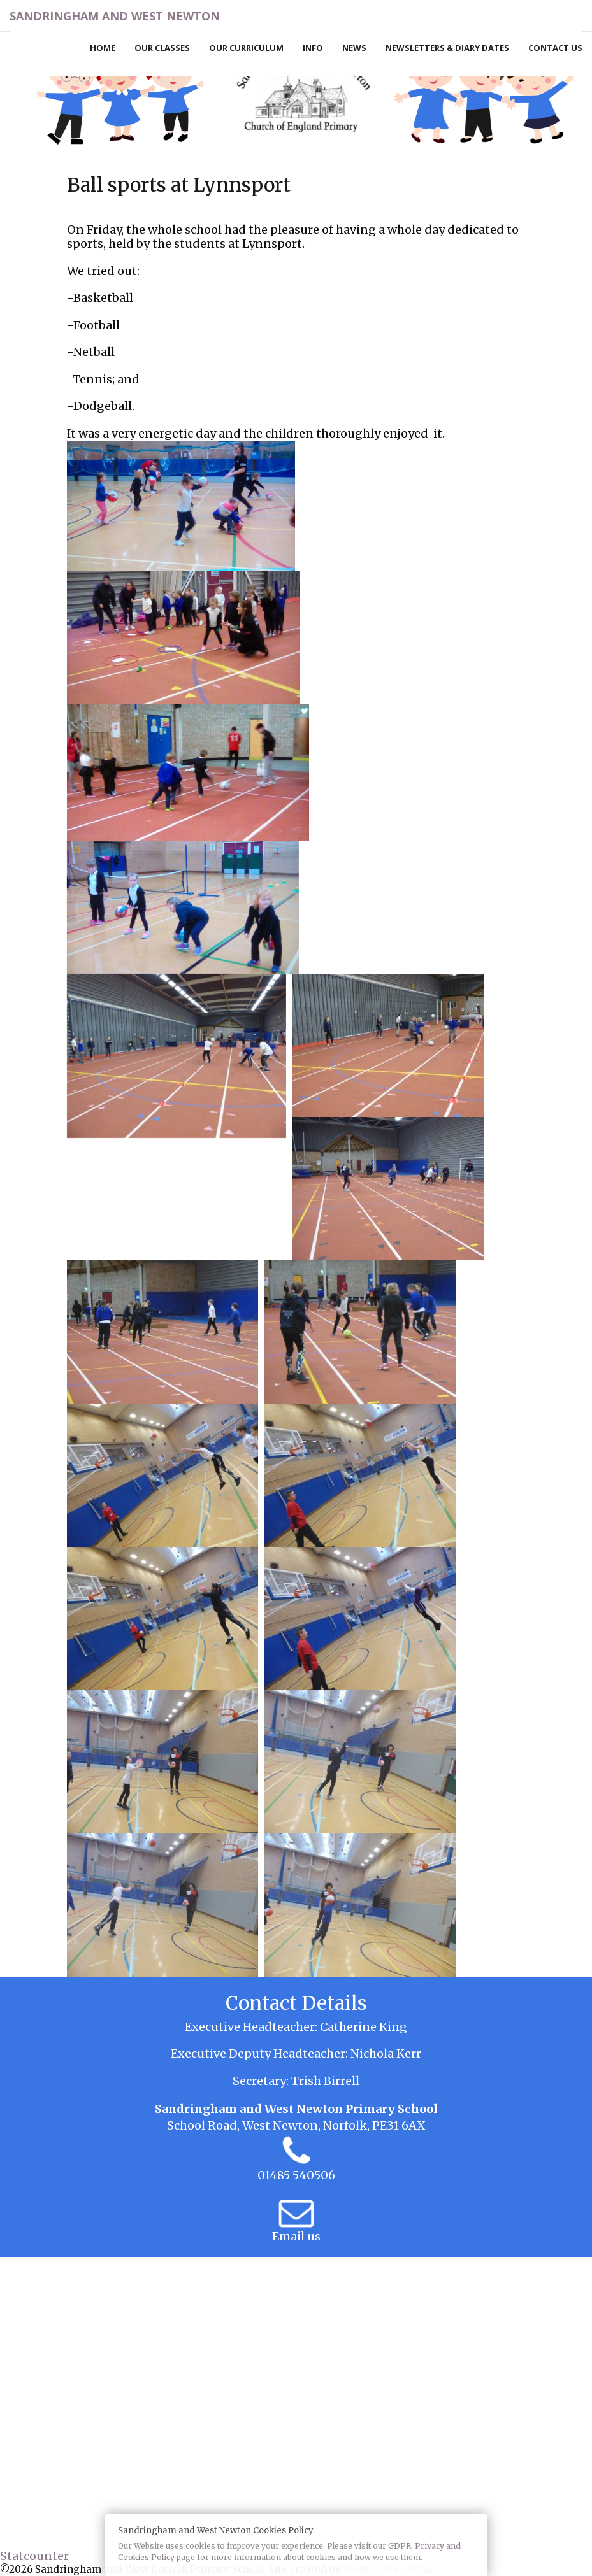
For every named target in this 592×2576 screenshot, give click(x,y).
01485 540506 (296, 2175)
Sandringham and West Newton (115, 16)
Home (102, 47)
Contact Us (555, 47)
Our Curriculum (246, 47)
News (354, 47)
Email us (296, 2236)
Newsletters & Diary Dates (447, 47)
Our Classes (162, 47)
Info (313, 47)
